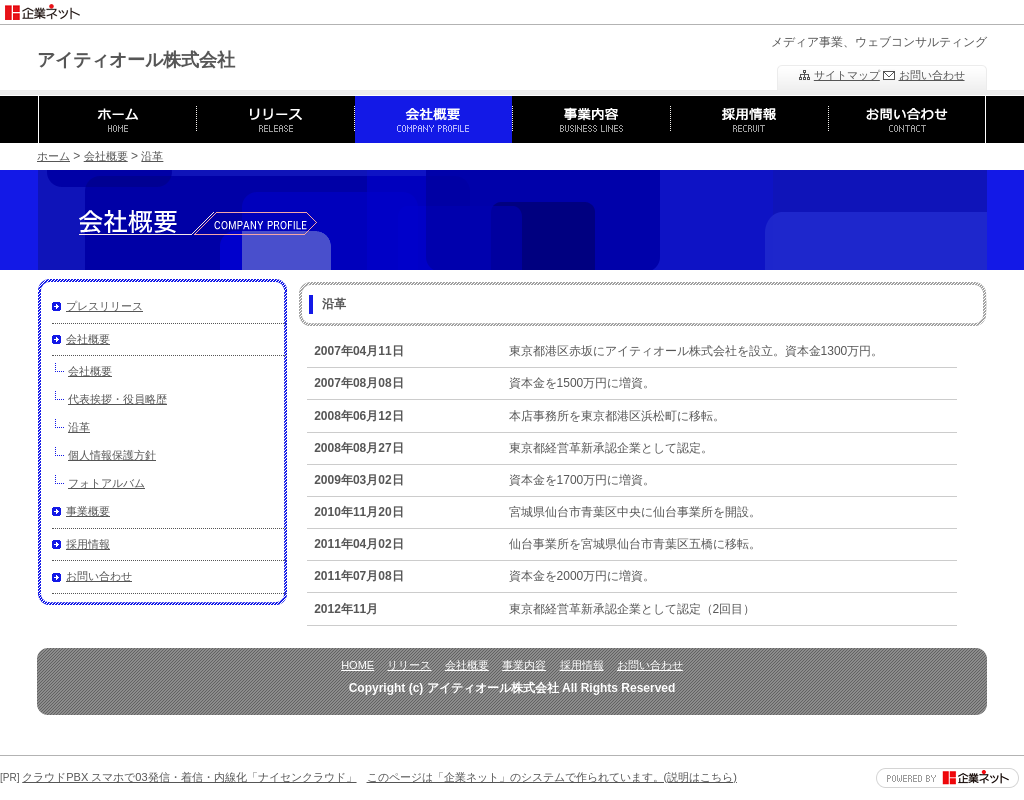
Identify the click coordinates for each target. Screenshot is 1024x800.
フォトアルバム (106, 483)
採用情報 (88, 544)
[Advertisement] (790, 7)
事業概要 (88, 511)
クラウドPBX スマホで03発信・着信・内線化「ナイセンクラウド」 (189, 777)
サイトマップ (847, 75)
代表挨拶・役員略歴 (117, 399)
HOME (357, 665)
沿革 (152, 156)
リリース (409, 665)
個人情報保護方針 (112, 455)
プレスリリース (104, 306)
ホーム (53, 156)
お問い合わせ (932, 75)
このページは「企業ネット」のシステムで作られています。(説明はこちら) (552, 777)
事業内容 (524, 665)
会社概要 (106, 156)
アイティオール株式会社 (136, 60)
